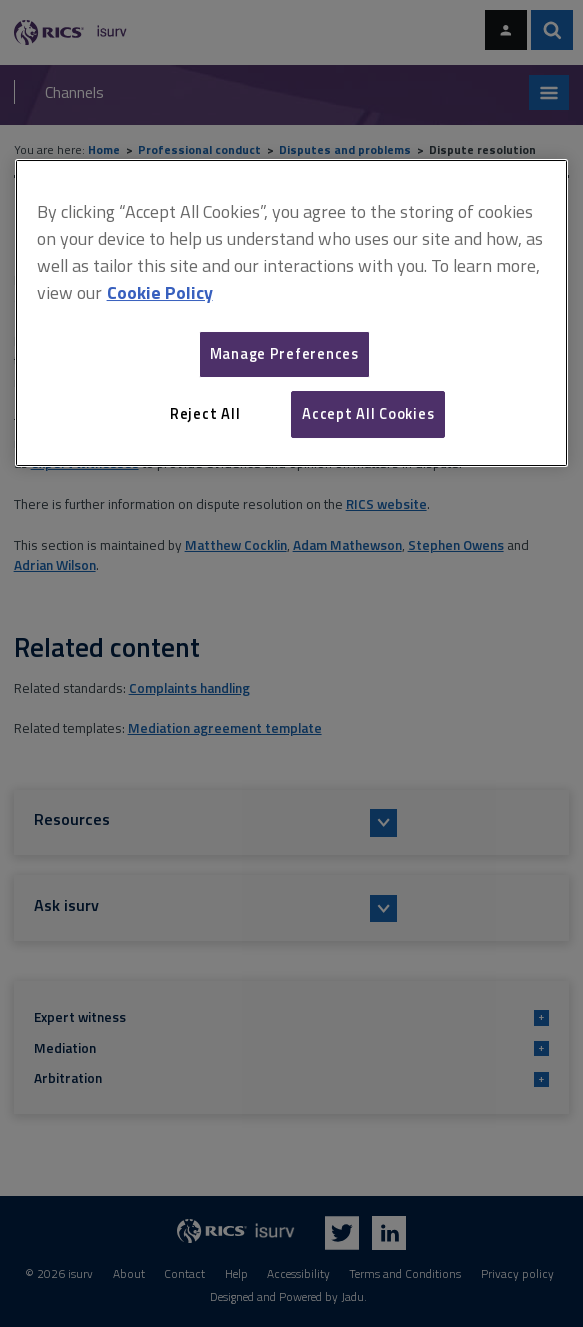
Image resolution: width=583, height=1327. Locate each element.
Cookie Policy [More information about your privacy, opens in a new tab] (160, 292)
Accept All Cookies (368, 413)
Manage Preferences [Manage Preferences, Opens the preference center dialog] (284, 353)
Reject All (205, 413)
